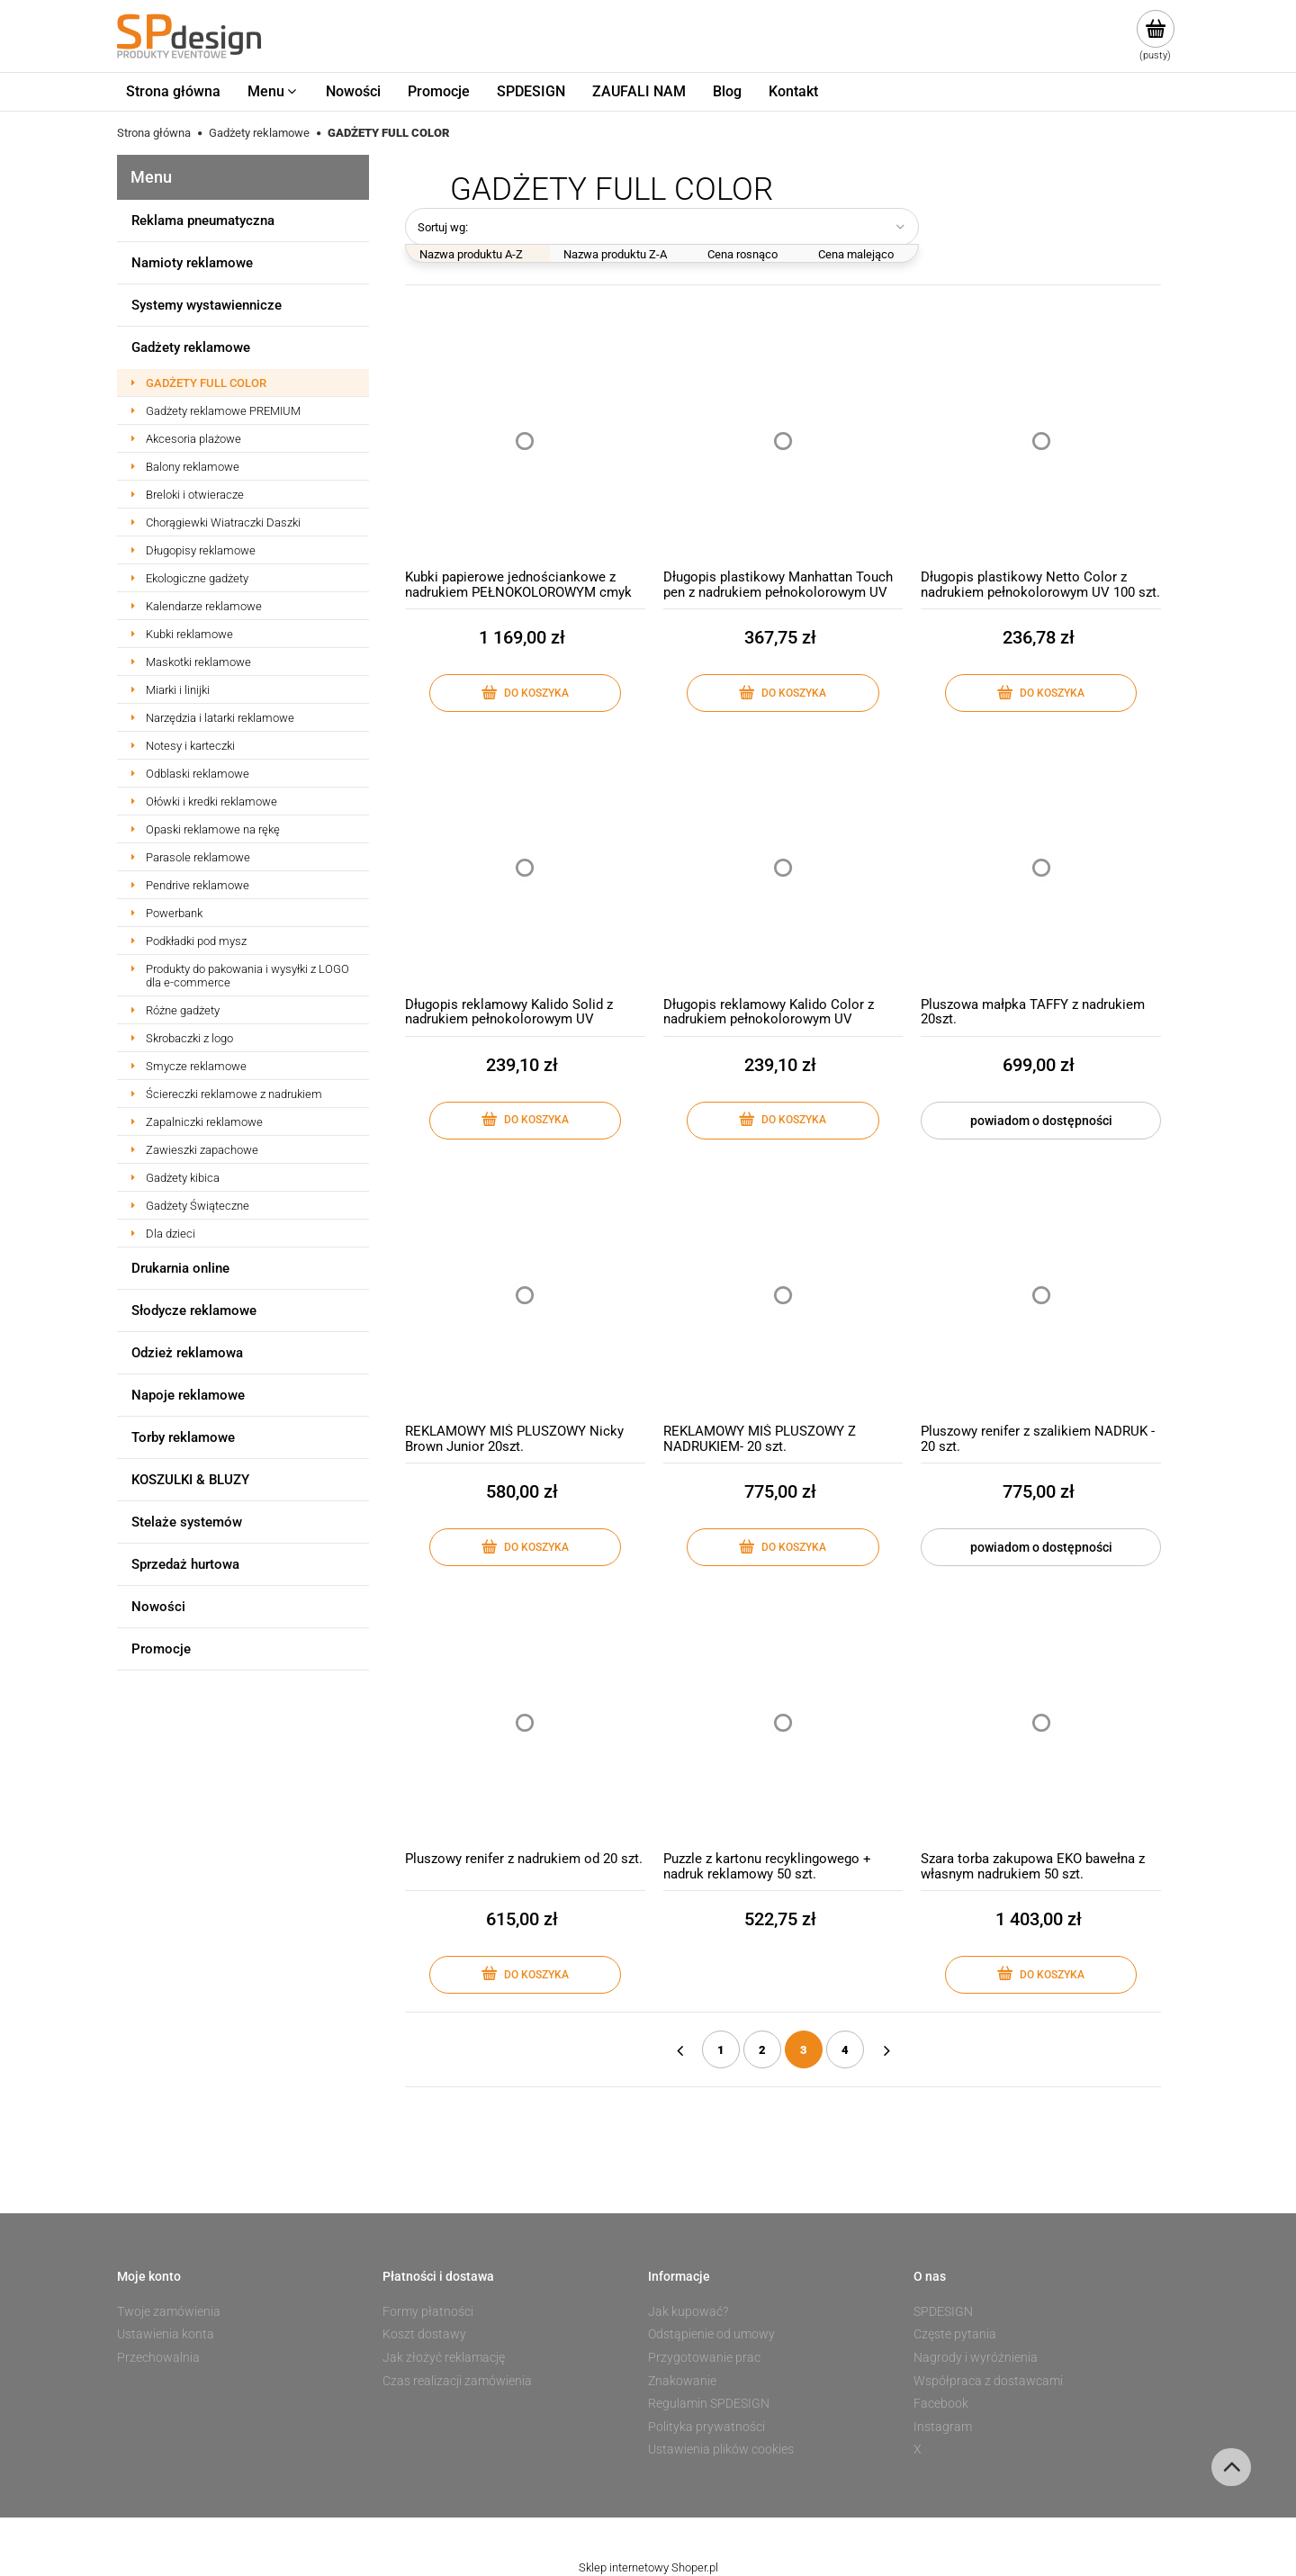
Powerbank (174, 913)
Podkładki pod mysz (196, 941)
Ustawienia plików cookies (721, 2449)
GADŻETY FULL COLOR (206, 383)
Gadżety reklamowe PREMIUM (223, 411)
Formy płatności (427, 2311)
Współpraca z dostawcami (988, 2380)
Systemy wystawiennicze (206, 305)
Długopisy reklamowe (201, 550)
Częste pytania (955, 2334)
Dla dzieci (170, 1233)
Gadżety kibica (183, 1177)
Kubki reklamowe (189, 634)
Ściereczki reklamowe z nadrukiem (234, 1094)
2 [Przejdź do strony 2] (762, 2050)
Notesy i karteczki (190, 745)
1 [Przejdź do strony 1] (720, 2050)
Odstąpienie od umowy (711, 2334)
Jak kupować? (688, 2311)
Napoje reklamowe (188, 1395)
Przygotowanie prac (704, 2357)
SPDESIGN (943, 2311)
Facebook (941, 2403)
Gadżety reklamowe (190, 347)
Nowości (158, 1607)
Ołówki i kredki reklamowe (211, 801)
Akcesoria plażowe (193, 439)
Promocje (161, 1649)
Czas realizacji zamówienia (457, 2380)
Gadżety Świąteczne (197, 1205)
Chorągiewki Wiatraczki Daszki (223, 522)
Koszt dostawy (424, 2334)
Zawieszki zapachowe (202, 1150)
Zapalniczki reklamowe (204, 1122)
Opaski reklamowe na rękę (213, 829)
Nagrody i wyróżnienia (976, 2357)
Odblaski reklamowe (197, 773)
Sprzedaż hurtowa (185, 1564)
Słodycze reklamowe (193, 1310)
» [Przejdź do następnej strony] (886, 2049)
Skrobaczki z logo (189, 1038)
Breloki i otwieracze (195, 494)
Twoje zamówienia (168, 2311)
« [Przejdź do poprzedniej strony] (679, 2049)
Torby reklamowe (183, 1437)
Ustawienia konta (165, 2334)
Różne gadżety (183, 1010)
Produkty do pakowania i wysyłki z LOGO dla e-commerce (247, 975)
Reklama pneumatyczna (202, 220)
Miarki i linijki (178, 690)
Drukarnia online (180, 1268)
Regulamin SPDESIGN (709, 2403)
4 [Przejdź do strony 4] (845, 2050)
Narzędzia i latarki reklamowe (220, 718)
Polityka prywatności (706, 2426)
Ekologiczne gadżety (197, 578)
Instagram (943, 2426)
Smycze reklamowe (196, 1066)
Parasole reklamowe (198, 857)
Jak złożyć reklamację (443, 2357)
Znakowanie (682, 2380)
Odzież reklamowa (187, 1353)
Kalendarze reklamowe (204, 606)
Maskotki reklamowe (198, 662)
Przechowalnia (158, 2357)
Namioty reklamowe (192, 263)
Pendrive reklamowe (197, 885)
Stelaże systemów (186, 1522)
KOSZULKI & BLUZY (190, 1480)
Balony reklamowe (192, 466)
